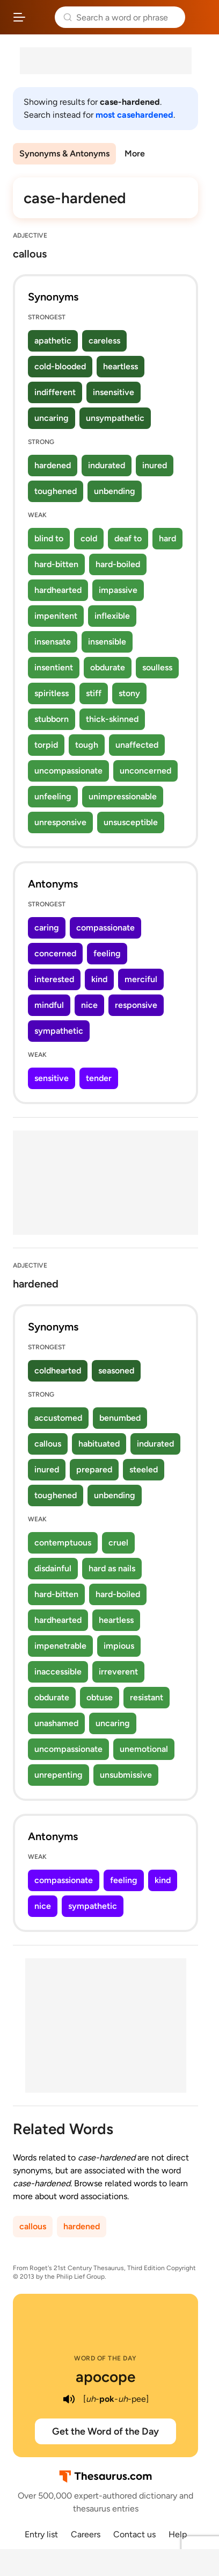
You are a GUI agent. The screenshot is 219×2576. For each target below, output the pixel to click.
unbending (114, 491)
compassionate (105, 927)
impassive (118, 590)
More (135, 153)
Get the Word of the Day (105, 2431)
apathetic (52, 340)
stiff (93, 693)
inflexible (112, 616)
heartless (120, 366)
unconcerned (145, 770)
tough (86, 745)
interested (54, 979)
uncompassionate (68, 770)
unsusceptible (131, 822)
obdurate (107, 667)
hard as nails (112, 1568)
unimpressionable (123, 796)
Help (178, 2534)
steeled (143, 1469)
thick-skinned (112, 719)
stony (129, 693)
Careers (85, 2534)
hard (167, 538)
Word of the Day (105, 2358)
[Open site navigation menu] (19, 17)
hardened (52, 465)
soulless (157, 667)
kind (99, 979)
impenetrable (60, 1646)
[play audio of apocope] (69, 2399)
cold (89, 538)
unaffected (136, 745)
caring (46, 927)
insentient (53, 667)
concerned (55, 953)
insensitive (113, 392)
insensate (52, 641)
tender (99, 1078)
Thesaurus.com (40, 17)
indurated (106, 465)
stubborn (51, 719)
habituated (99, 1444)
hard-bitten (56, 564)
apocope (105, 2376)
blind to (48, 538)
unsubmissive (126, 1775)
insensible (107, 641)
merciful (141, 979)
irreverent (118, 1671)
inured (154, 465)
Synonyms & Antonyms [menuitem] (64, 153)
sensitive (51, 1078)
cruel (118, 1542)
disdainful (52, 1568)
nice (89, 1005)
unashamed (56, 1723)
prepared (94, 1469)
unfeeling (52, 796)
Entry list (41, 2534)
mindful (49, 1005)
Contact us (134, 2534)
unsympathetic (115, 418)
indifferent (55, 392)
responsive (136, 1005)
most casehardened (134, 115)
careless (104, 340)
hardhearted (58, 590)
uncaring (51, 418)
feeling (107, 953)
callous (47, 1444)
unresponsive (60, 822)
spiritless (51, 693)
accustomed (58, 1418)
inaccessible (58, 1671)
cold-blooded (60, 366)
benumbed (120, 1418)
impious (119, 1646)
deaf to (128, 538)
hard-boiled (118, 564)
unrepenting (58, 1775)
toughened (55, 491)
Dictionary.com (200, 17)
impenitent (55, 616)
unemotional (144, 1749)
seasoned (116, 1370)
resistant (146, 1697)
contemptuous (62, 1542)
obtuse (99, 1697)
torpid (46, 745)
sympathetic (58, 1031)
